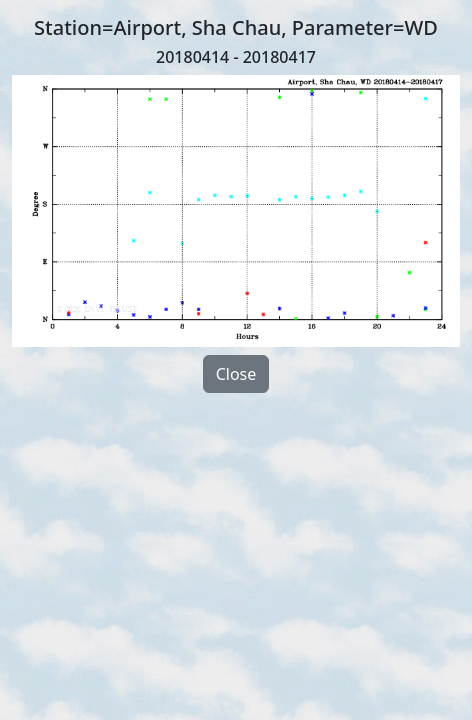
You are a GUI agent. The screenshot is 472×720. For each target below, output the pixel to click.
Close (236, 374)
